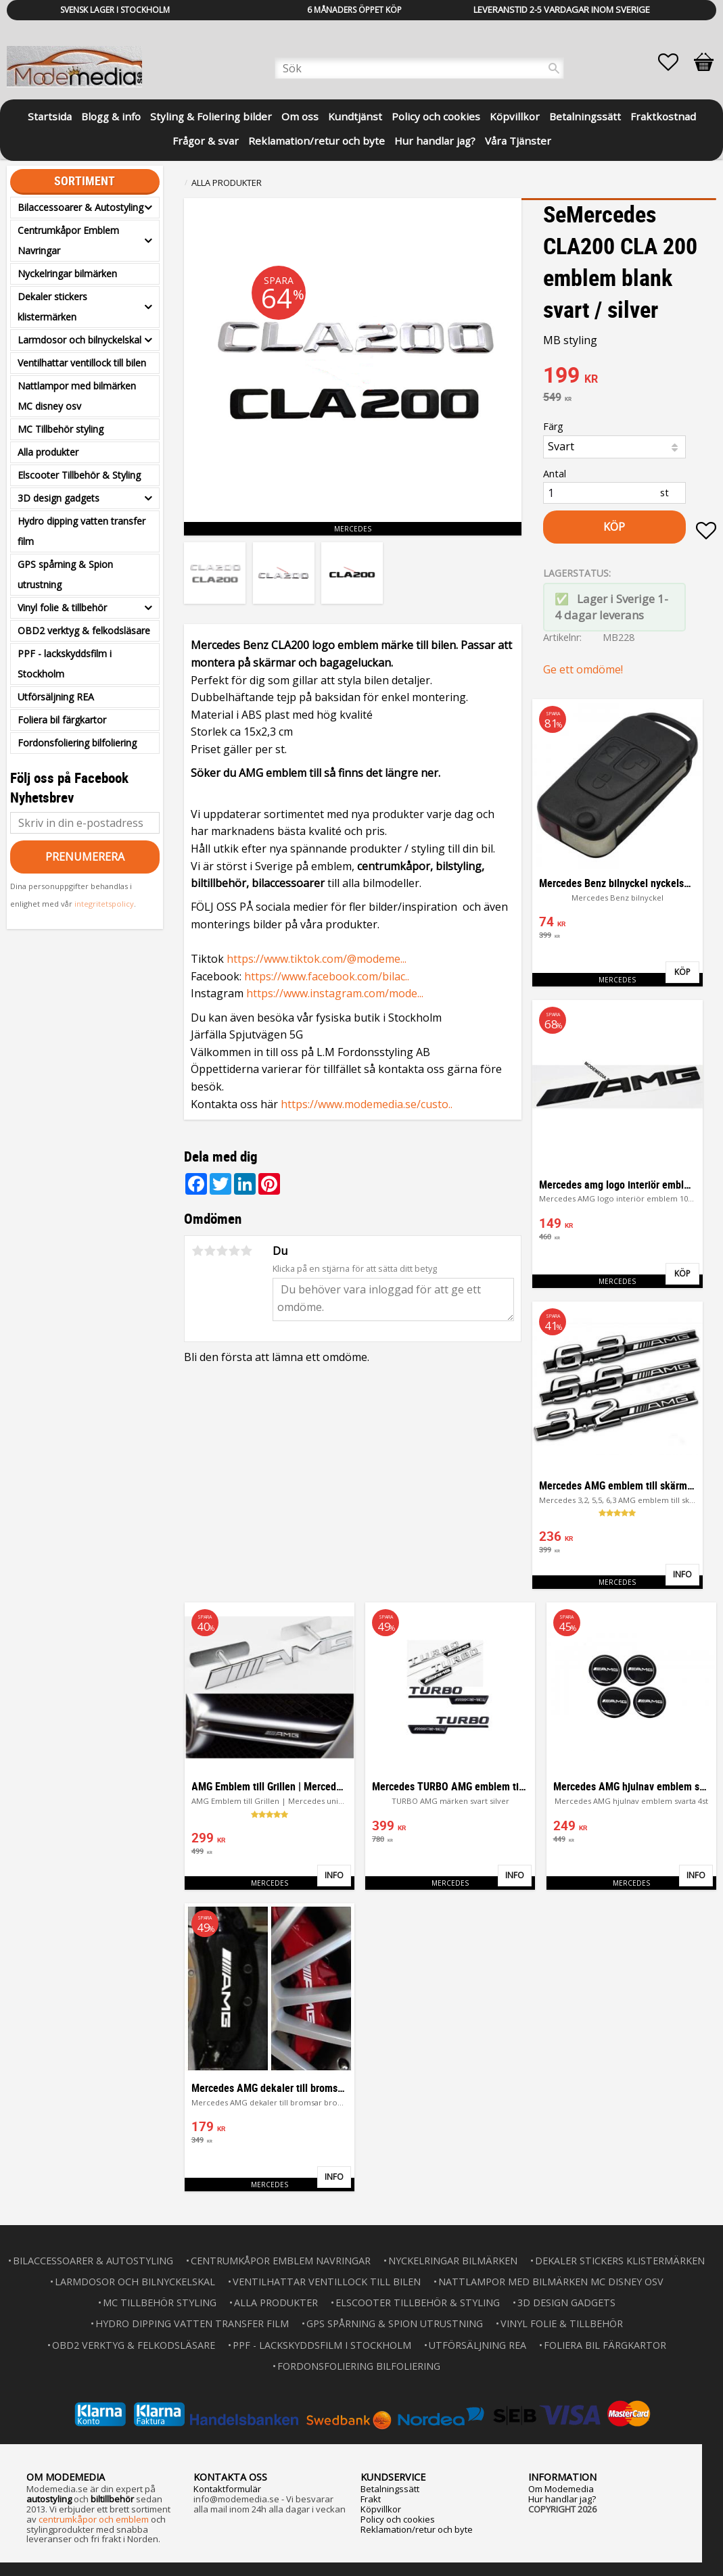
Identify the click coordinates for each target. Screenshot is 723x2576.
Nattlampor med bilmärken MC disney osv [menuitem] (77, 395)
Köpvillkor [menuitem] (515, 116)
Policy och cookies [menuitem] (436, 116)
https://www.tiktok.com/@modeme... (316, 958)
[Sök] (554, 68)
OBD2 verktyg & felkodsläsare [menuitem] (84, 630)
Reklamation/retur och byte (416, 2529)
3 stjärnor (222, 1251)
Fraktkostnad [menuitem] (663, 116)
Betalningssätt (389, 2489)
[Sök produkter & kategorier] (419, 68)
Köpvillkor (380, 2509)
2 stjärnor (210, 1251)
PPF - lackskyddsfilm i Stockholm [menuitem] (65, 663)
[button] (675, 62)
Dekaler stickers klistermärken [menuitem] (52, 306)
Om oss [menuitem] (300, 116)
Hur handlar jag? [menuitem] (434, 140)
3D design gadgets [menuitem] (58, 498)
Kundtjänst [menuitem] (355, 116)
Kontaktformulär (227, 2489)
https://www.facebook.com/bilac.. (326, 976)
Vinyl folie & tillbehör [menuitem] (62, 607)
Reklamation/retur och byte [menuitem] (316, 140)
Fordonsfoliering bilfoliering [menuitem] (77, 742)
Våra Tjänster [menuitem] (518, 140)
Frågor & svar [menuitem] (205, 140)
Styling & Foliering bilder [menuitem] (211, 116)
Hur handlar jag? (562, 2499)
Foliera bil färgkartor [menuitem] (62, 719)
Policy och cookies (397, 2519)
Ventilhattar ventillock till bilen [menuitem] (82, 362)
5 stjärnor (246, 1251)
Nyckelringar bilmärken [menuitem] (67, 273)
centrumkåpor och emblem (94, 2519)
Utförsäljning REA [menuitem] (56, 696)
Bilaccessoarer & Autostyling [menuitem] (80, 207)
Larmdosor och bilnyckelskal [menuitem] (79, 339)
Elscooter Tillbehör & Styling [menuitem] (79, 475)
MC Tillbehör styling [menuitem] (60, 429)
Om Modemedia (561, 2489)
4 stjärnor (234, 1251)
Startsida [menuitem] (50, 116)
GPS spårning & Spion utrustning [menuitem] (65, 574)
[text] (629, 376)
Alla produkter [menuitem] (48, 452)
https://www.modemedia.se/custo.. (366, 1104)
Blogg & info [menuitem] (111, 116)
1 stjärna (197, 1251)
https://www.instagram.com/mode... (334, 993)
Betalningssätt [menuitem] (585, 116)
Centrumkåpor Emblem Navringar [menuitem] (68, 240)
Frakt (370, 2499)
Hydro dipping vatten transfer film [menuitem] (81, 531)
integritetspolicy (104, 904)
